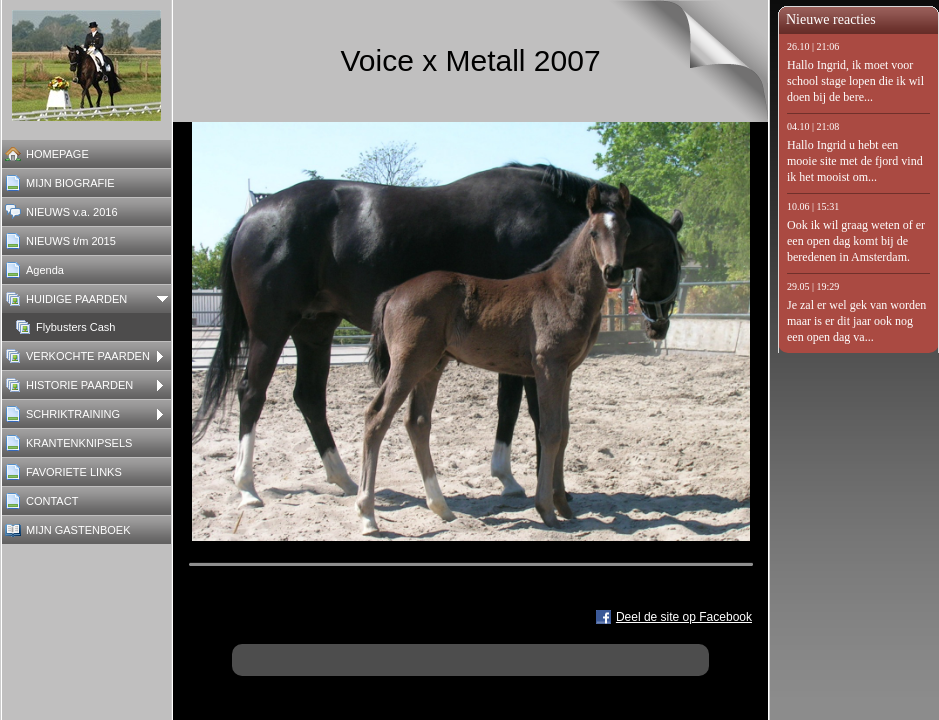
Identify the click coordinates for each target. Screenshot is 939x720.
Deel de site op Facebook (684, 617)
